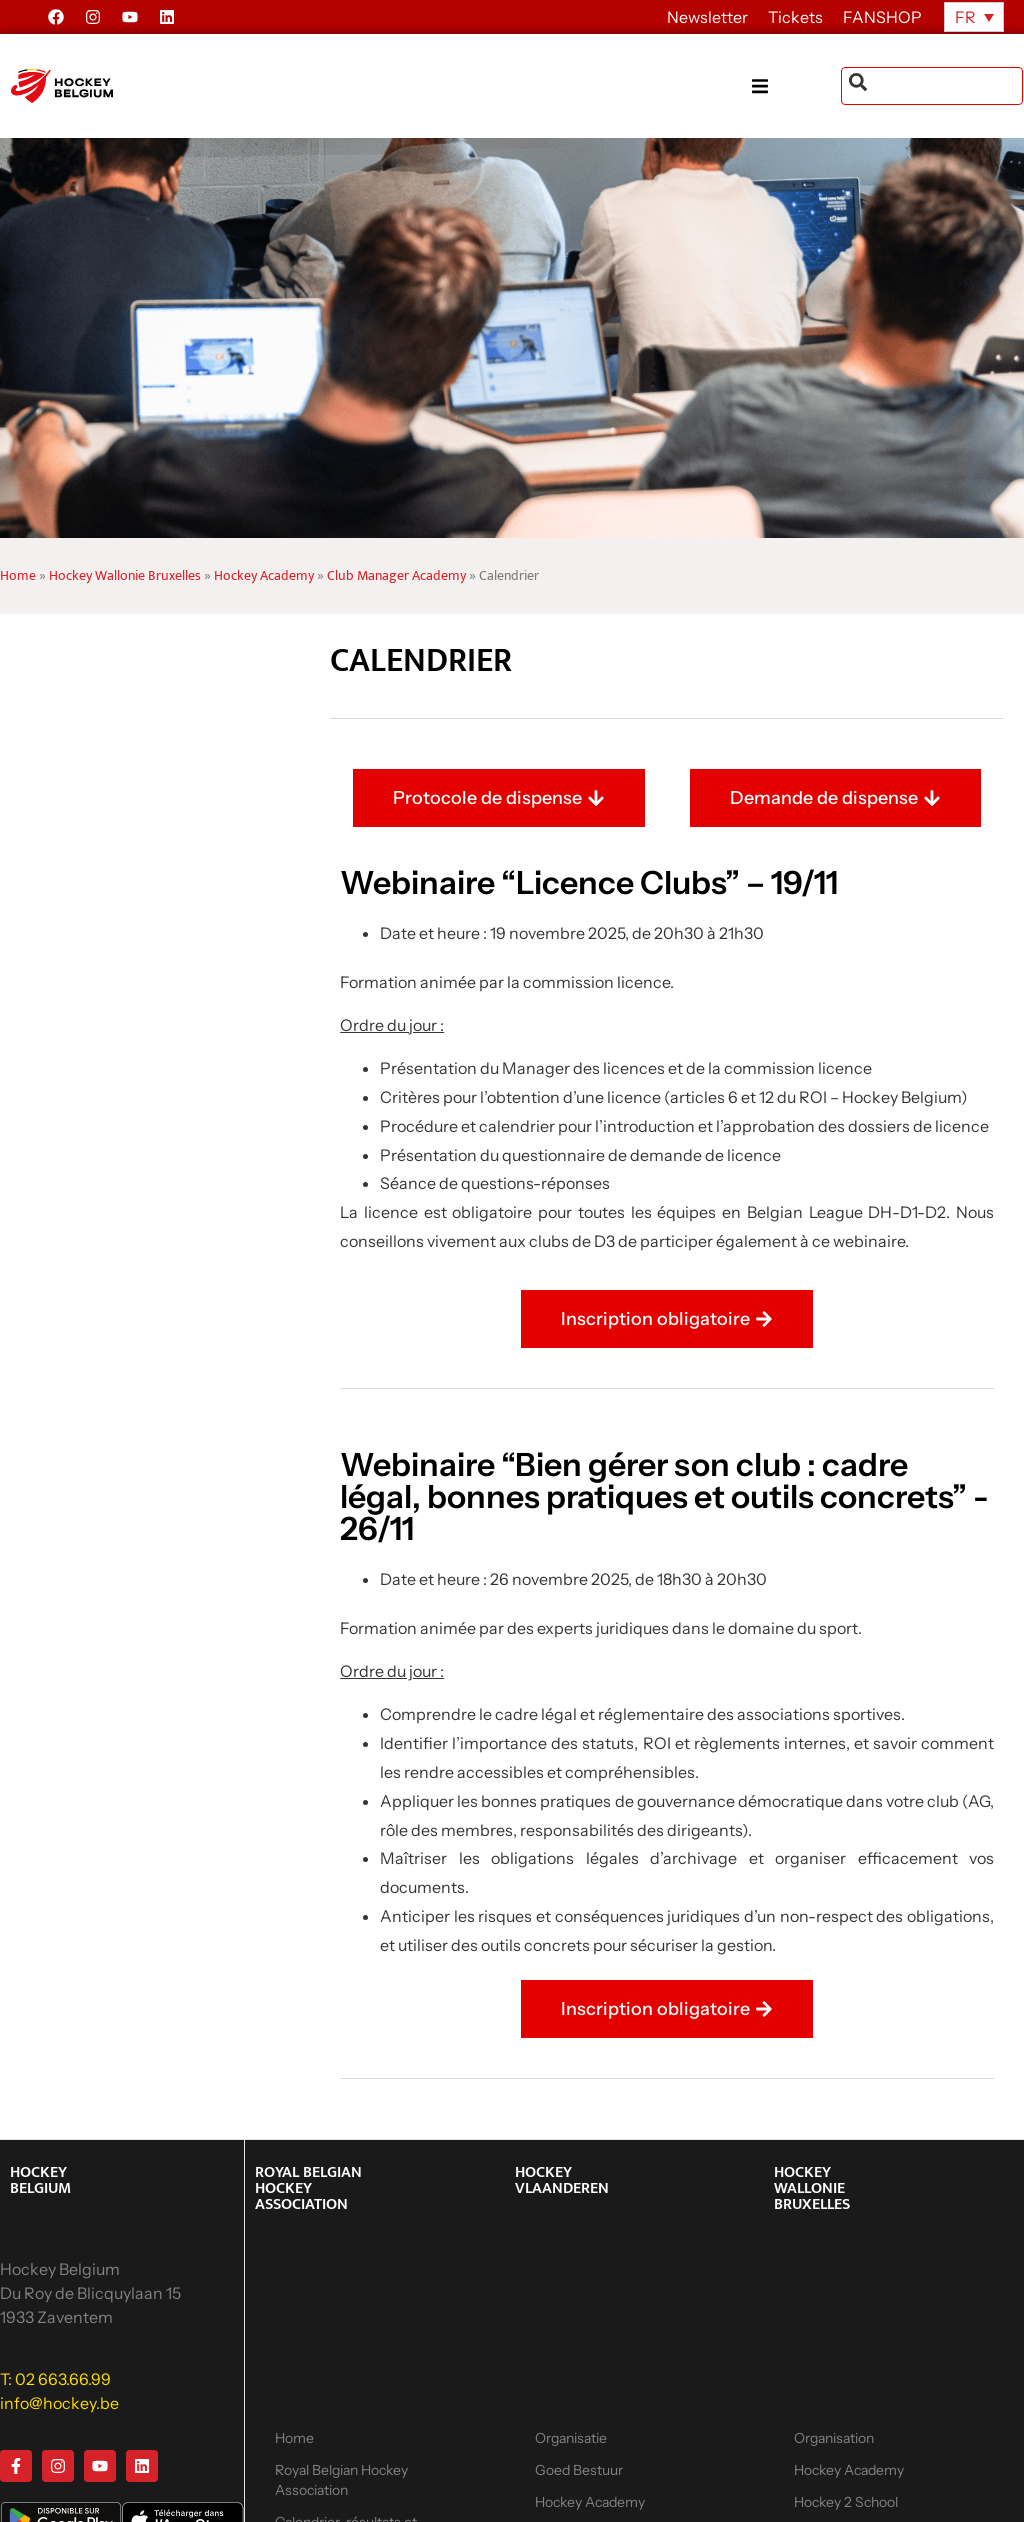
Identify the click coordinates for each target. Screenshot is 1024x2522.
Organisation (834, 2438)
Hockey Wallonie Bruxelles (125, 576)
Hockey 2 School (846, 2502)
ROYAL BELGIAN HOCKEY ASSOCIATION (308, 2188)
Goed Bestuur (579, 2470)
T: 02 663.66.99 (55, 2379)
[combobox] (932, 86)
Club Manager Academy (396, 576)
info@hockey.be (59, 2403)
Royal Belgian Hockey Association (341, 2480)
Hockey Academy (264, 576)
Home (18, 576)
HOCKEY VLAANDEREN (562, 2180)
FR (965, 17)
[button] (796, 86)
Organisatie (571, 2438)
